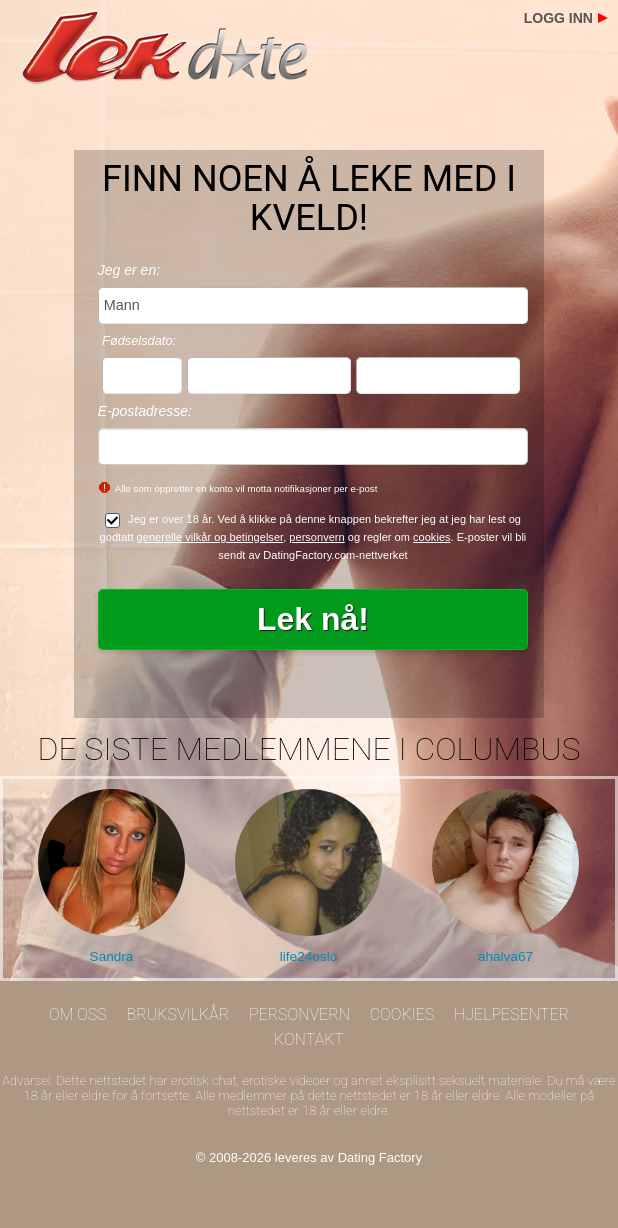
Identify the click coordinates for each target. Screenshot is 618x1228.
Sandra (112, 956)
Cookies (402, 1014)
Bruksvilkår (178, 1014)
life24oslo (308, 956)
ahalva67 (505, 956)
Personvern (299, 1014)
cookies (432, 537)
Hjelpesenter (511, 1014)
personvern (316, 537)
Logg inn (558, 18)
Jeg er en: (129, 270)
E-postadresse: (145, 411)
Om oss (78, 1014)
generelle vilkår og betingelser (210, 537)
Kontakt (309, 1039)
